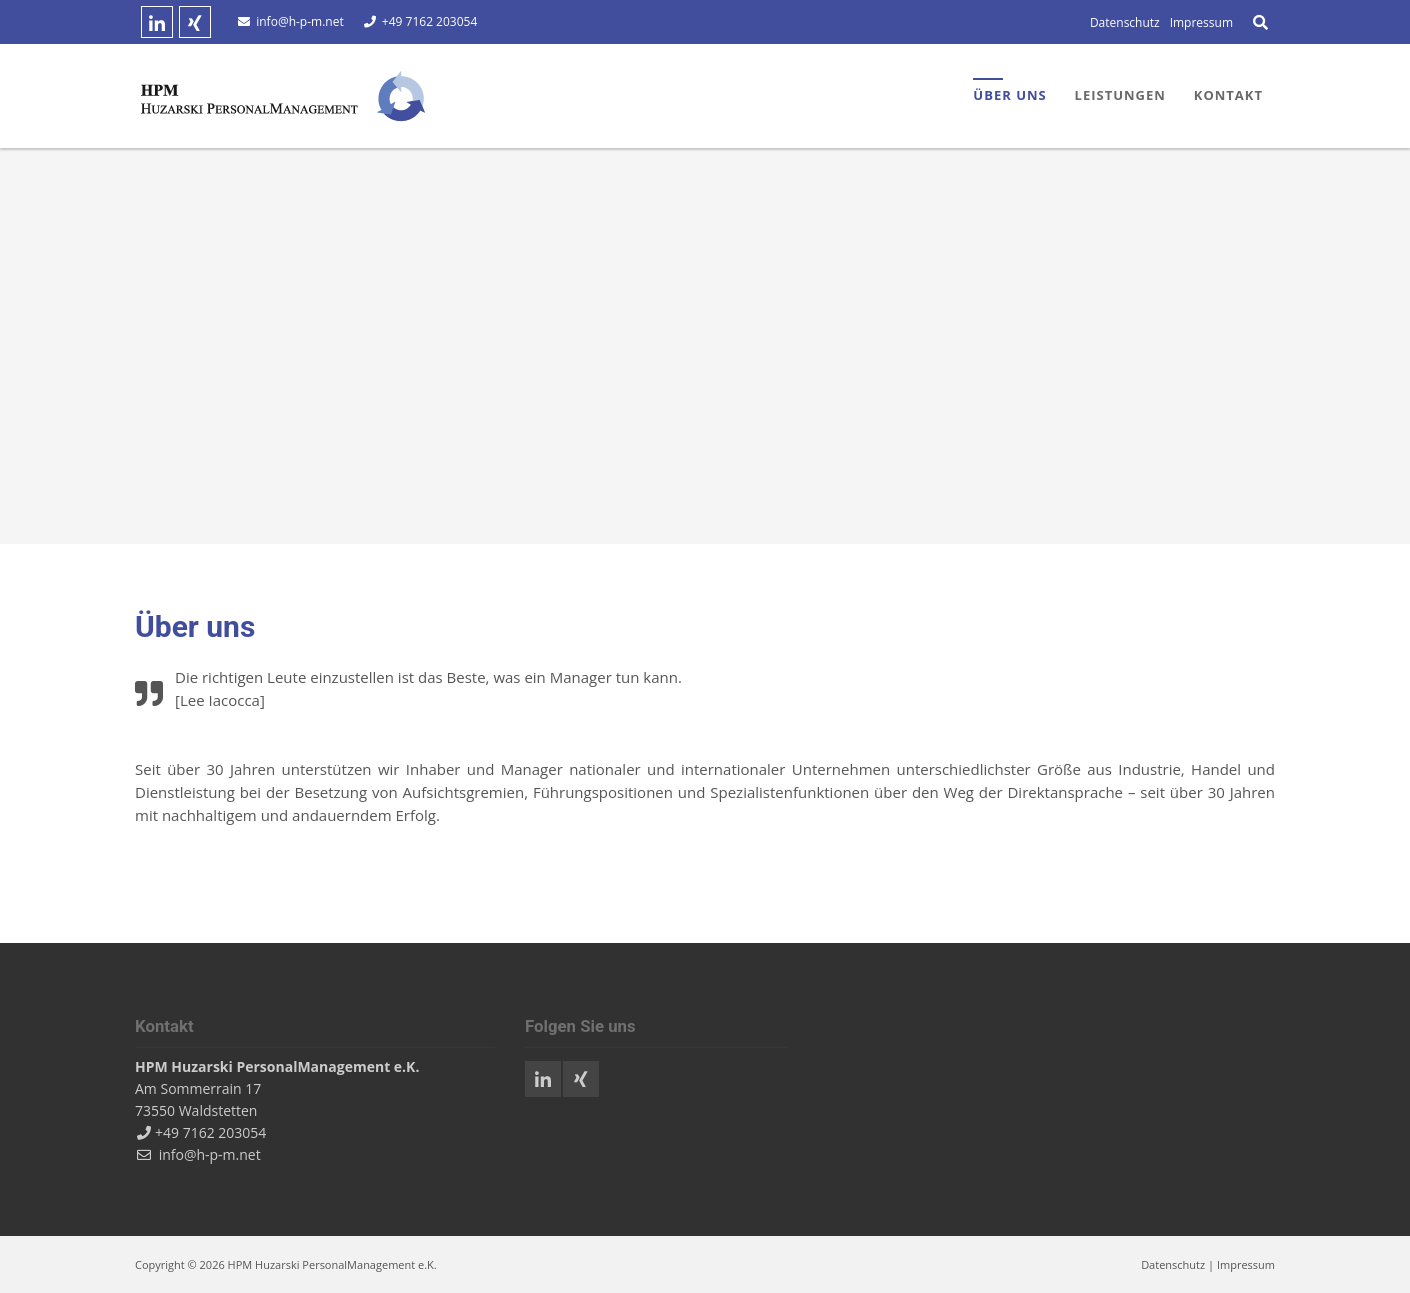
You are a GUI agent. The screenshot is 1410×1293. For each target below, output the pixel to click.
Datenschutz (1173, 1264)
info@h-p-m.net (299, 21)
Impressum (1246, 1264)
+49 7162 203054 (427, 21)
